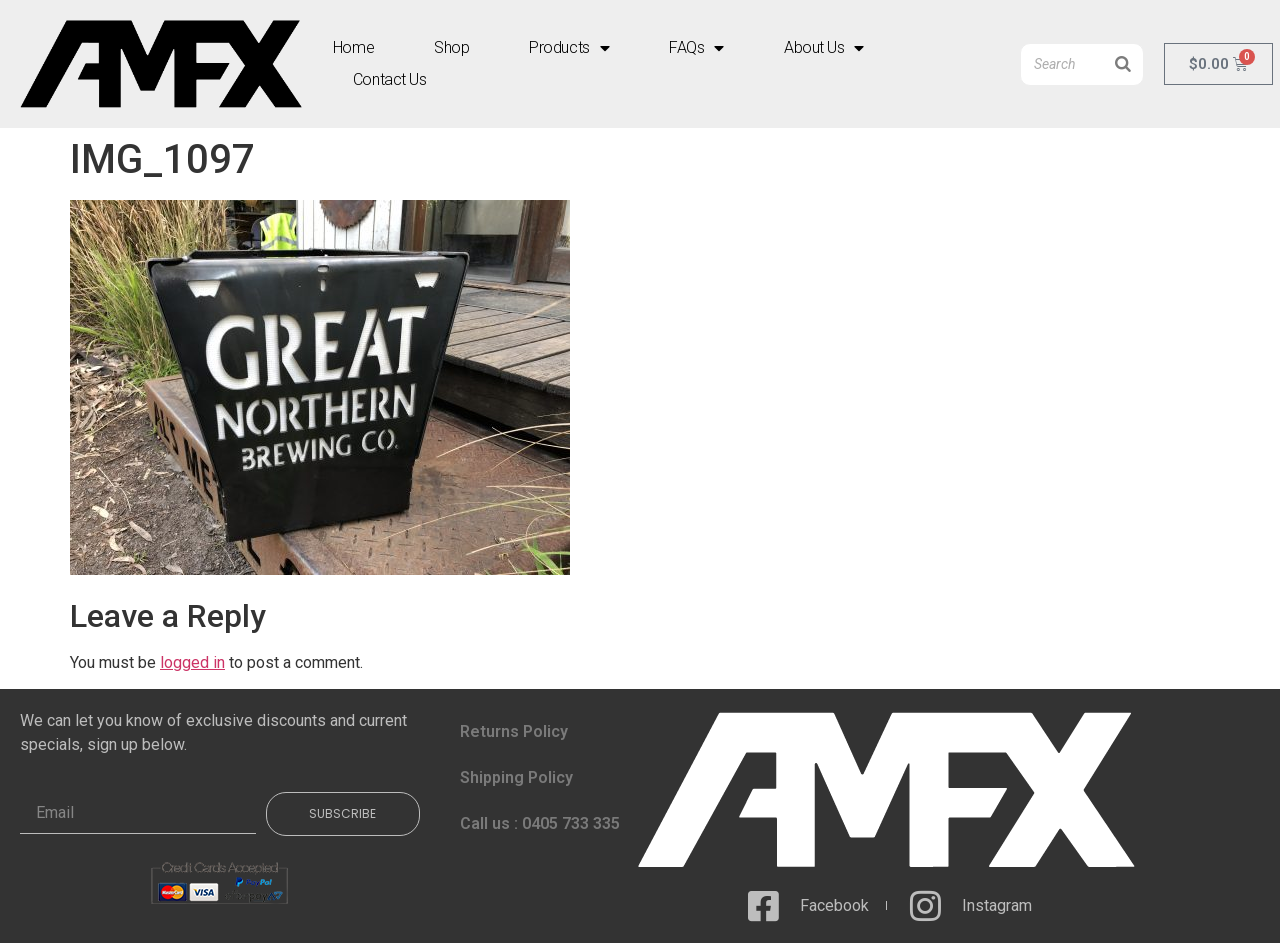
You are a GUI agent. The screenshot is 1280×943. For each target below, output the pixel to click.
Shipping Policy (516, 777)
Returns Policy (514, 731)
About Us (824, 48)
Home (353, 47)
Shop (451, 47)
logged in (192, 662)
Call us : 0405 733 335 (540, 823)
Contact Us (390, 79)
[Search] (1123, 64)
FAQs (696, 48)
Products (569, 48)
